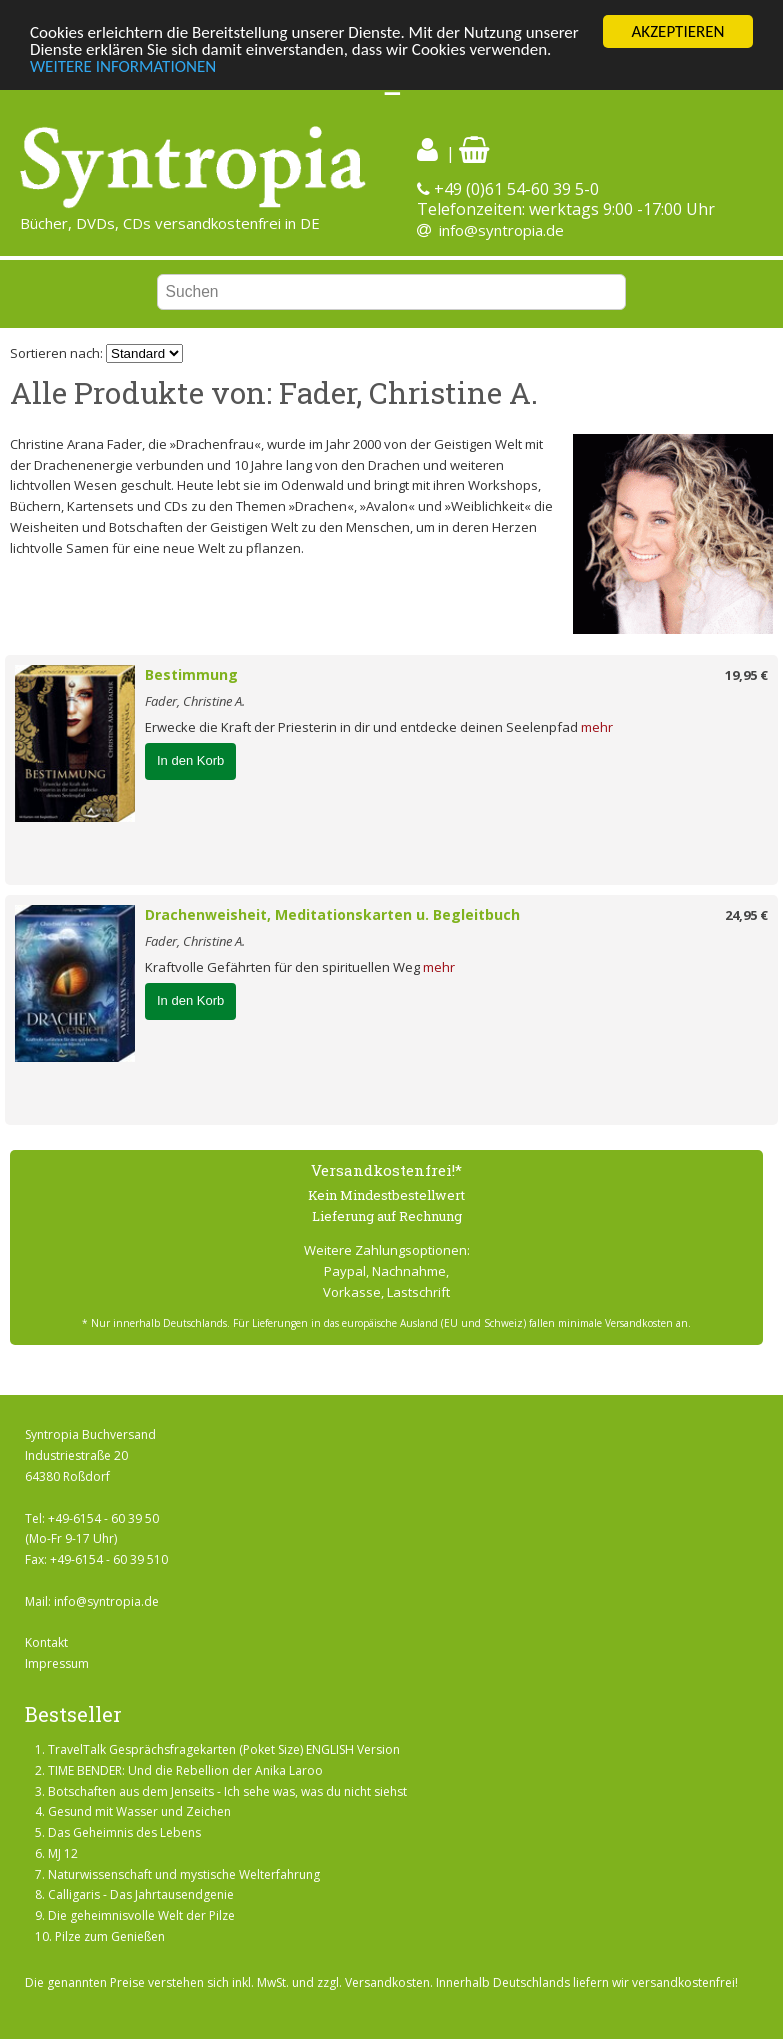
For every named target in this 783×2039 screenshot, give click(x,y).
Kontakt (46, 1642)
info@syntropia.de (501, 230)
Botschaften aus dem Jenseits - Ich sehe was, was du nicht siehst (227, 1791)
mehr (597, 727)
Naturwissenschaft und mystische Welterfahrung (184, 1874)
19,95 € (746, 675)
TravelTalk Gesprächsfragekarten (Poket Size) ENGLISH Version (224, 1749)
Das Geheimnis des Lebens (124, 1832)
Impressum (57, 1663)
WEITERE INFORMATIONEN (123, 66)
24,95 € (746, 915)
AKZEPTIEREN (677, 31)
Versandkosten (387, 1982)
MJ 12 (63, 1853)
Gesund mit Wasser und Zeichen (139, 1811)
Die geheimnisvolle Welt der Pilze (141, 1915)
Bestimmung (191, 674)
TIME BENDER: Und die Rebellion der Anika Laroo (185, 1770)
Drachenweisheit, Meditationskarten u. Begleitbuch (332, 914)
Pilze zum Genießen (110, 1936)
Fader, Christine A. (195, 701)
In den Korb (190, 760)
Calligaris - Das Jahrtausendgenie (141, 1894)
